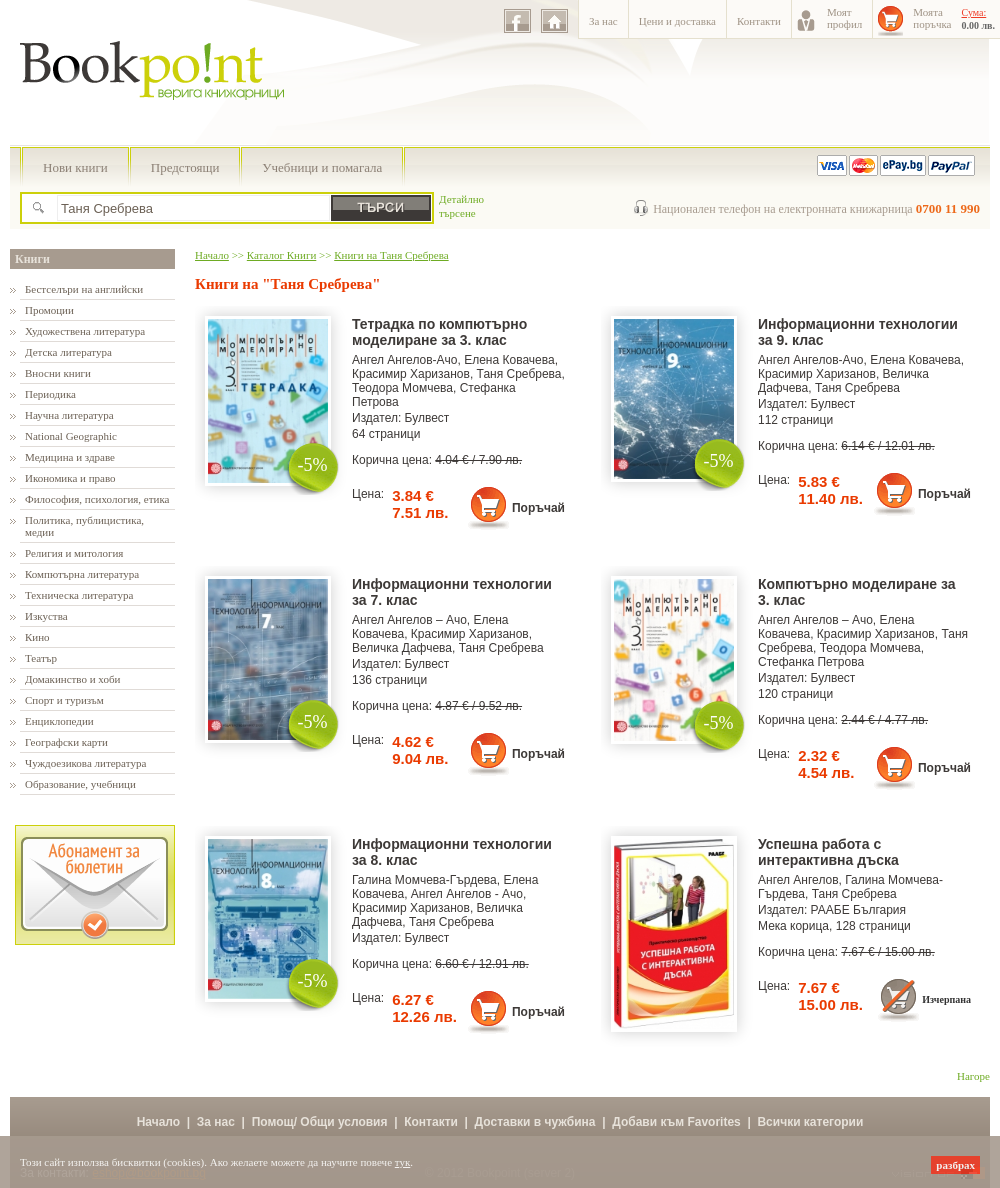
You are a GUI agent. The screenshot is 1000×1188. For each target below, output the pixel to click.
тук (403, 1162)
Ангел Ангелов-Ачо (405, 360)
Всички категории (810, 1122)
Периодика (50, 394)
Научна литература (69, 415)
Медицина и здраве (70, 457)
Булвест (427, 418)
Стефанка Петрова (811, 662)
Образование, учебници (80, 784)
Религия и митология (74, 553)
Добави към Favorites (676, 1122)
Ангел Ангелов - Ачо (467, 894)
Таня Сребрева (519, 374)
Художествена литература (85, 331)
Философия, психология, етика (97, 499)
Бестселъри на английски (84, 289)
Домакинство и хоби (72, 679)
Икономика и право (70, 478)
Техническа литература (79, 595)
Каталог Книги (281, 255)
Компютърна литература (82, 574)
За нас (603, 21)
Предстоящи (185, 167)
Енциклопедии (59, 721)
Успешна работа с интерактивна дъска (828, 852)
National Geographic (71, 436)
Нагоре (973, 1076)
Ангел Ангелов (798, 880)
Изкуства (46, 616)
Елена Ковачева (509, 360)
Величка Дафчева (402, 648)
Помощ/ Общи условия (320, 1122)
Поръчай (538, 508)
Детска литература (68, 352)
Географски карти (66, 742)
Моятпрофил (844, 18)
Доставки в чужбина (535, 1122)
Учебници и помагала (322, 167)
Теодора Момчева (402, 388)
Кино (37, 637)
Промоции (49, 310)
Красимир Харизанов (411, 374)
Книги (32, 259)
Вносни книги (58, 373)
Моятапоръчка (932, 18)
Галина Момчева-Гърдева (424, 880)
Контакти (759, 21)
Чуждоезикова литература (85, 763)
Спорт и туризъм (64, 700)
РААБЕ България (858, 910)
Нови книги (75, 167)
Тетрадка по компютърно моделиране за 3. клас (439, 332)
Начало (212, 255)
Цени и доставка (677, 21)
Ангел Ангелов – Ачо (409, 620)
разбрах (955, 1165)
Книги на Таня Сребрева (391, 255)
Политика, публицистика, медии (84, 526)
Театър (41, 658)
